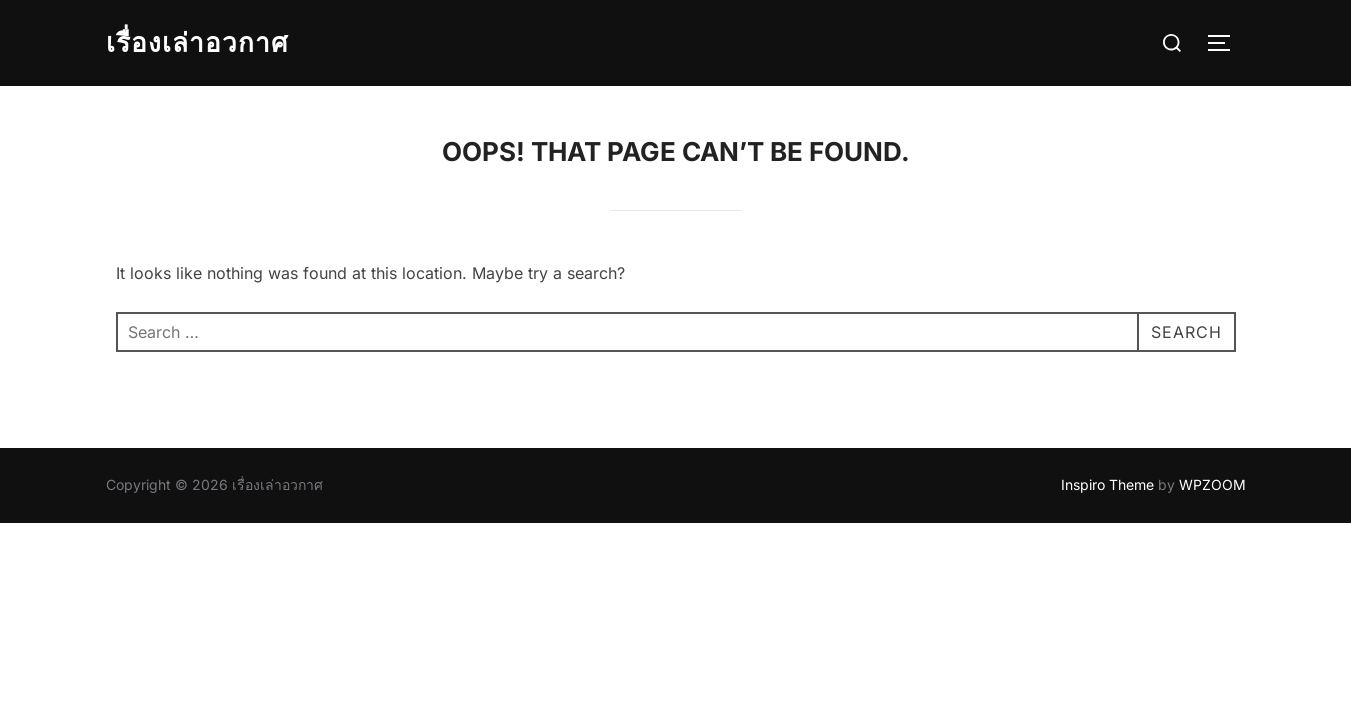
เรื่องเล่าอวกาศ (197, 43)
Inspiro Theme (1107, 484)
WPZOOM (1212, 484)
